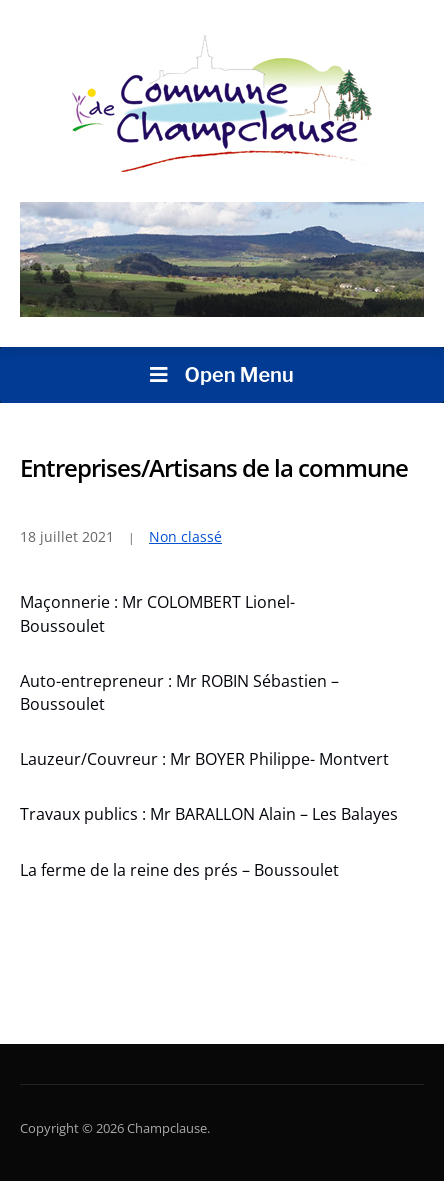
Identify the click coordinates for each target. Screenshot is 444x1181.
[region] (222, 259)
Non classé (185, 536)
